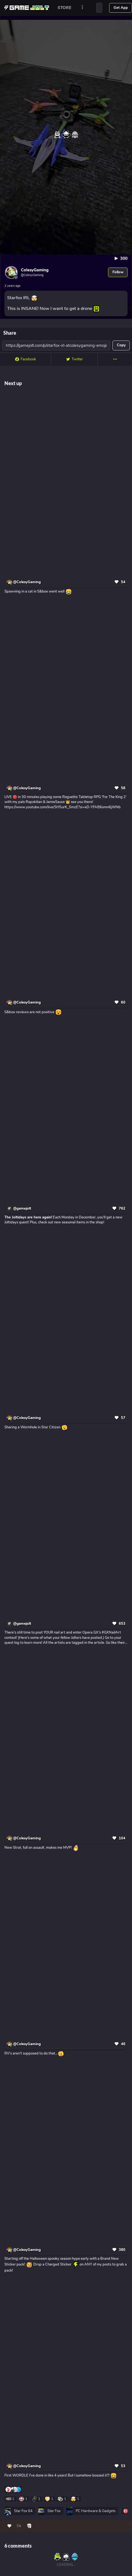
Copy (121, 345)
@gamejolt (22, 1208)
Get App (121, 7)
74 (19, 2526)
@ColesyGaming (27, 582)
